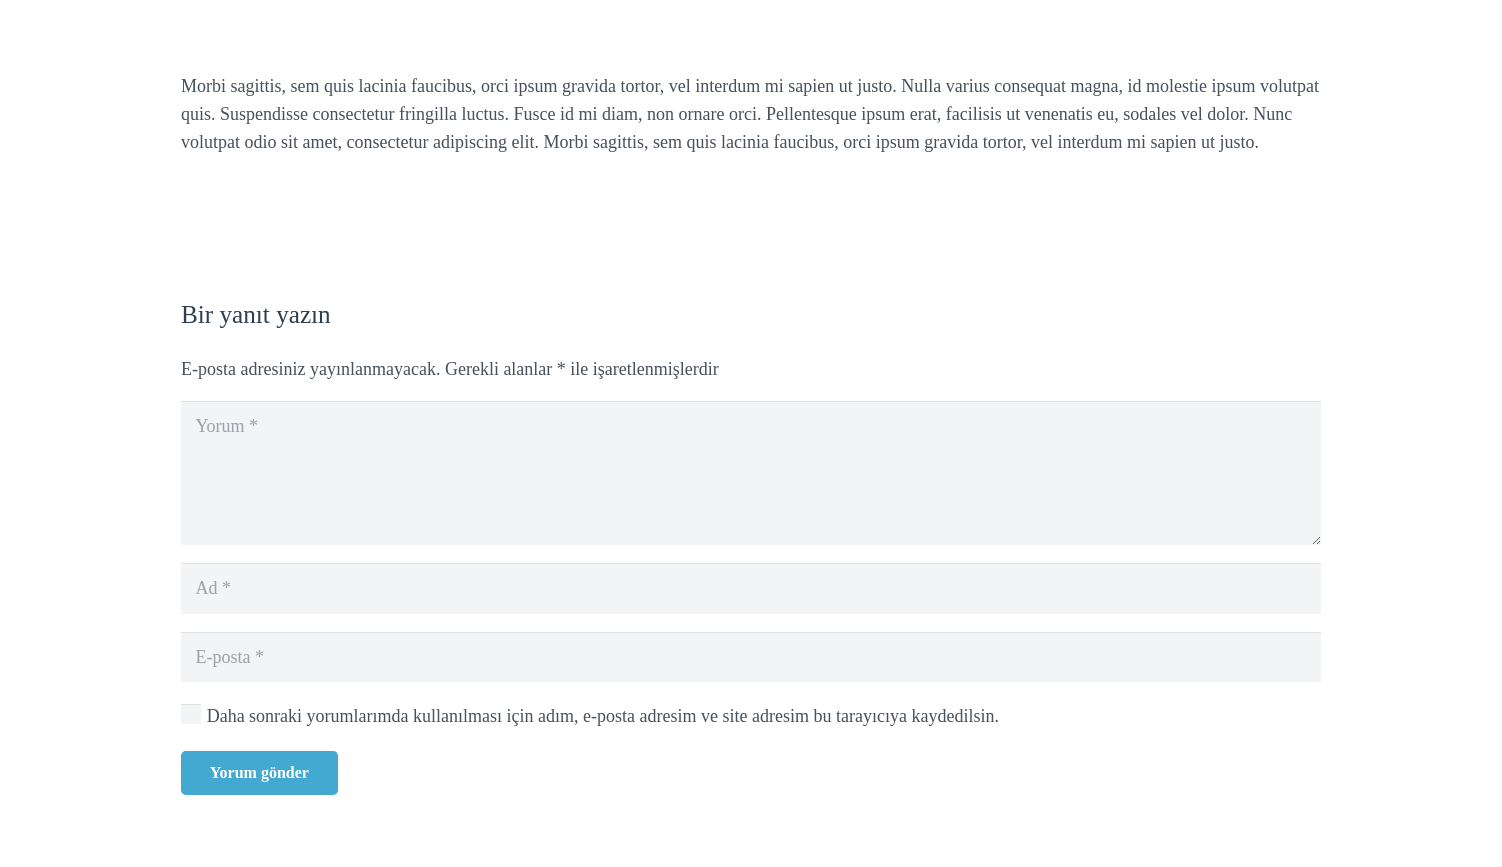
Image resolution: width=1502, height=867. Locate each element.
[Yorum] (751, 473)
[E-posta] (751, 657)
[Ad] (751, 588)
